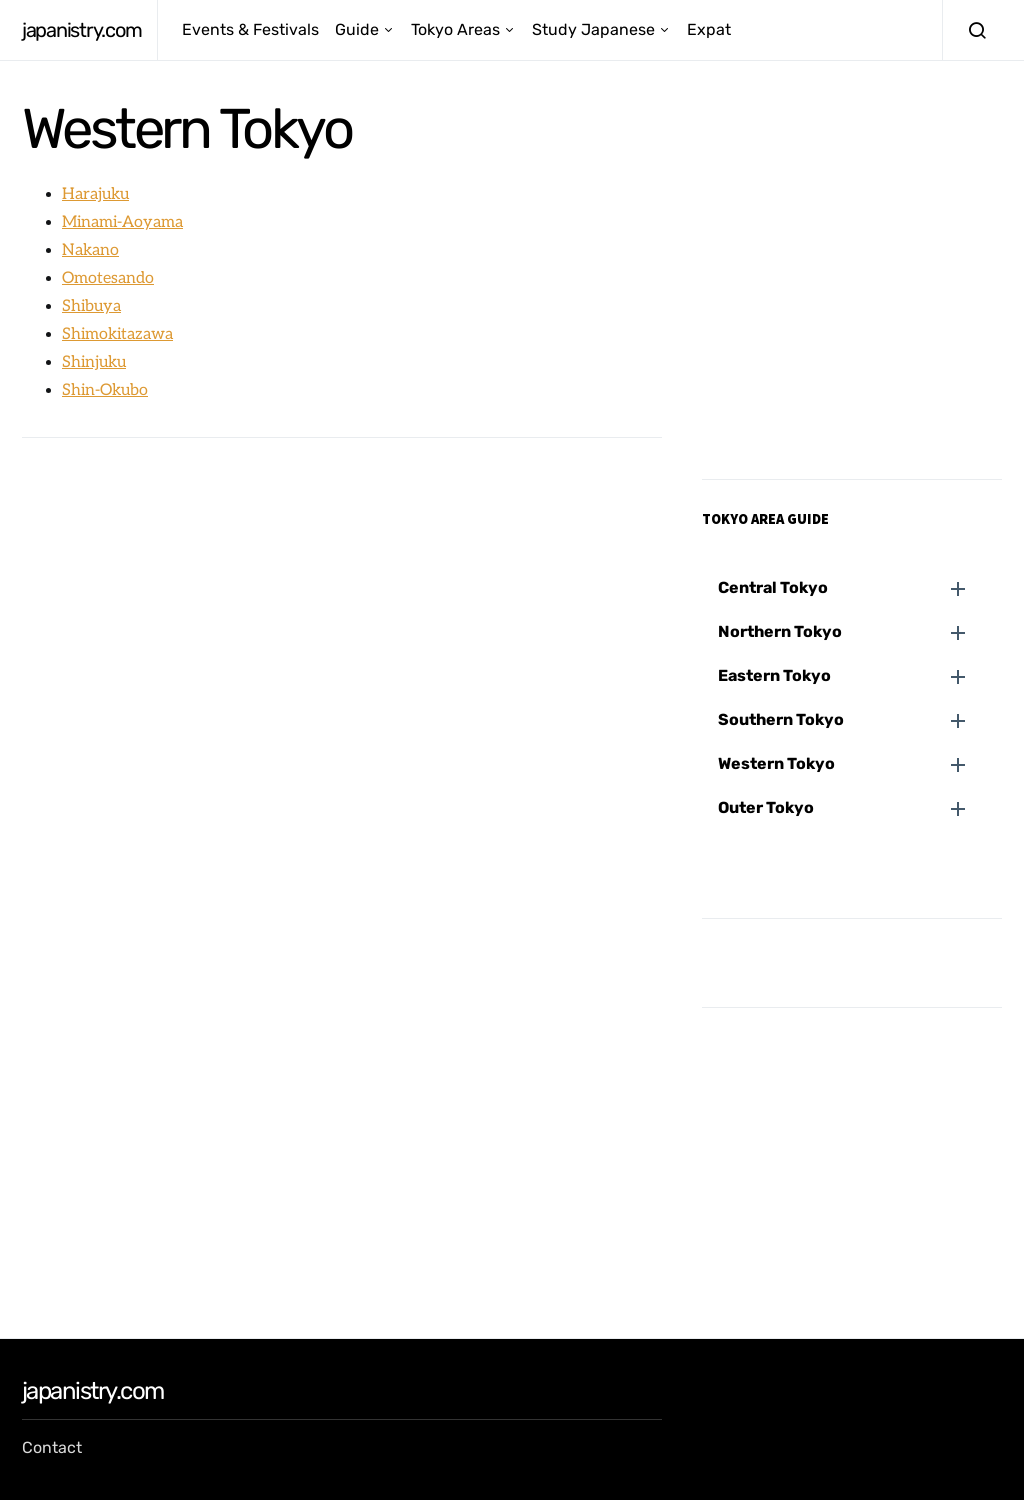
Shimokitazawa (117, 334)
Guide (357, 29)
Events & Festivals (250, 29)
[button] (860, 588)
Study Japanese (593, 29)
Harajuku (95, 194)
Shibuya (91, 306)
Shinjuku (94, 362)
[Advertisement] (342, 602)
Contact (52, 1447)
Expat (709, 29)
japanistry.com (81, 30)
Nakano (90, 250)
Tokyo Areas (455, 29)
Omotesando (108, 278)
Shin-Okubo (105, 390)
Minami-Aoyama (122, 222)
